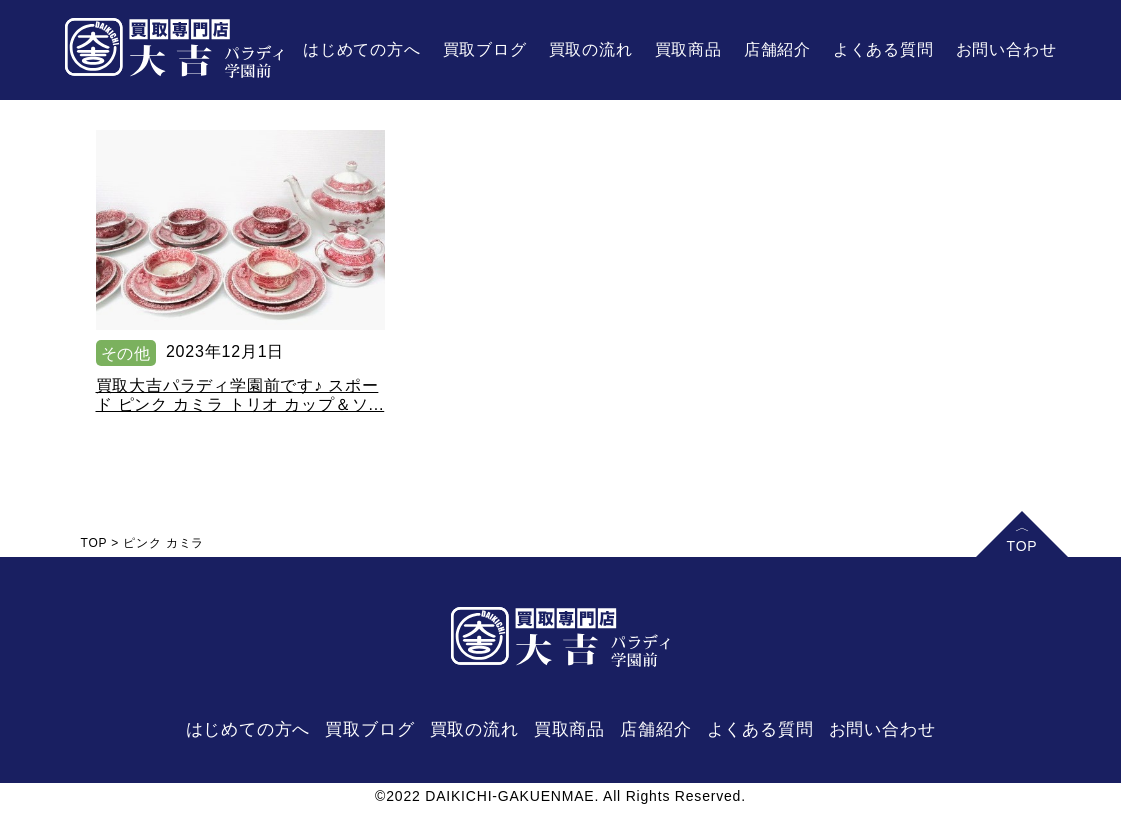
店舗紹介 (777, 49)
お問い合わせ (1006, 49)
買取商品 (688, 49)
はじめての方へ (362, 49)
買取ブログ (485, 49)
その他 (126, 353)
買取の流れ (591, 49)
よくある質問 (883, 49)
